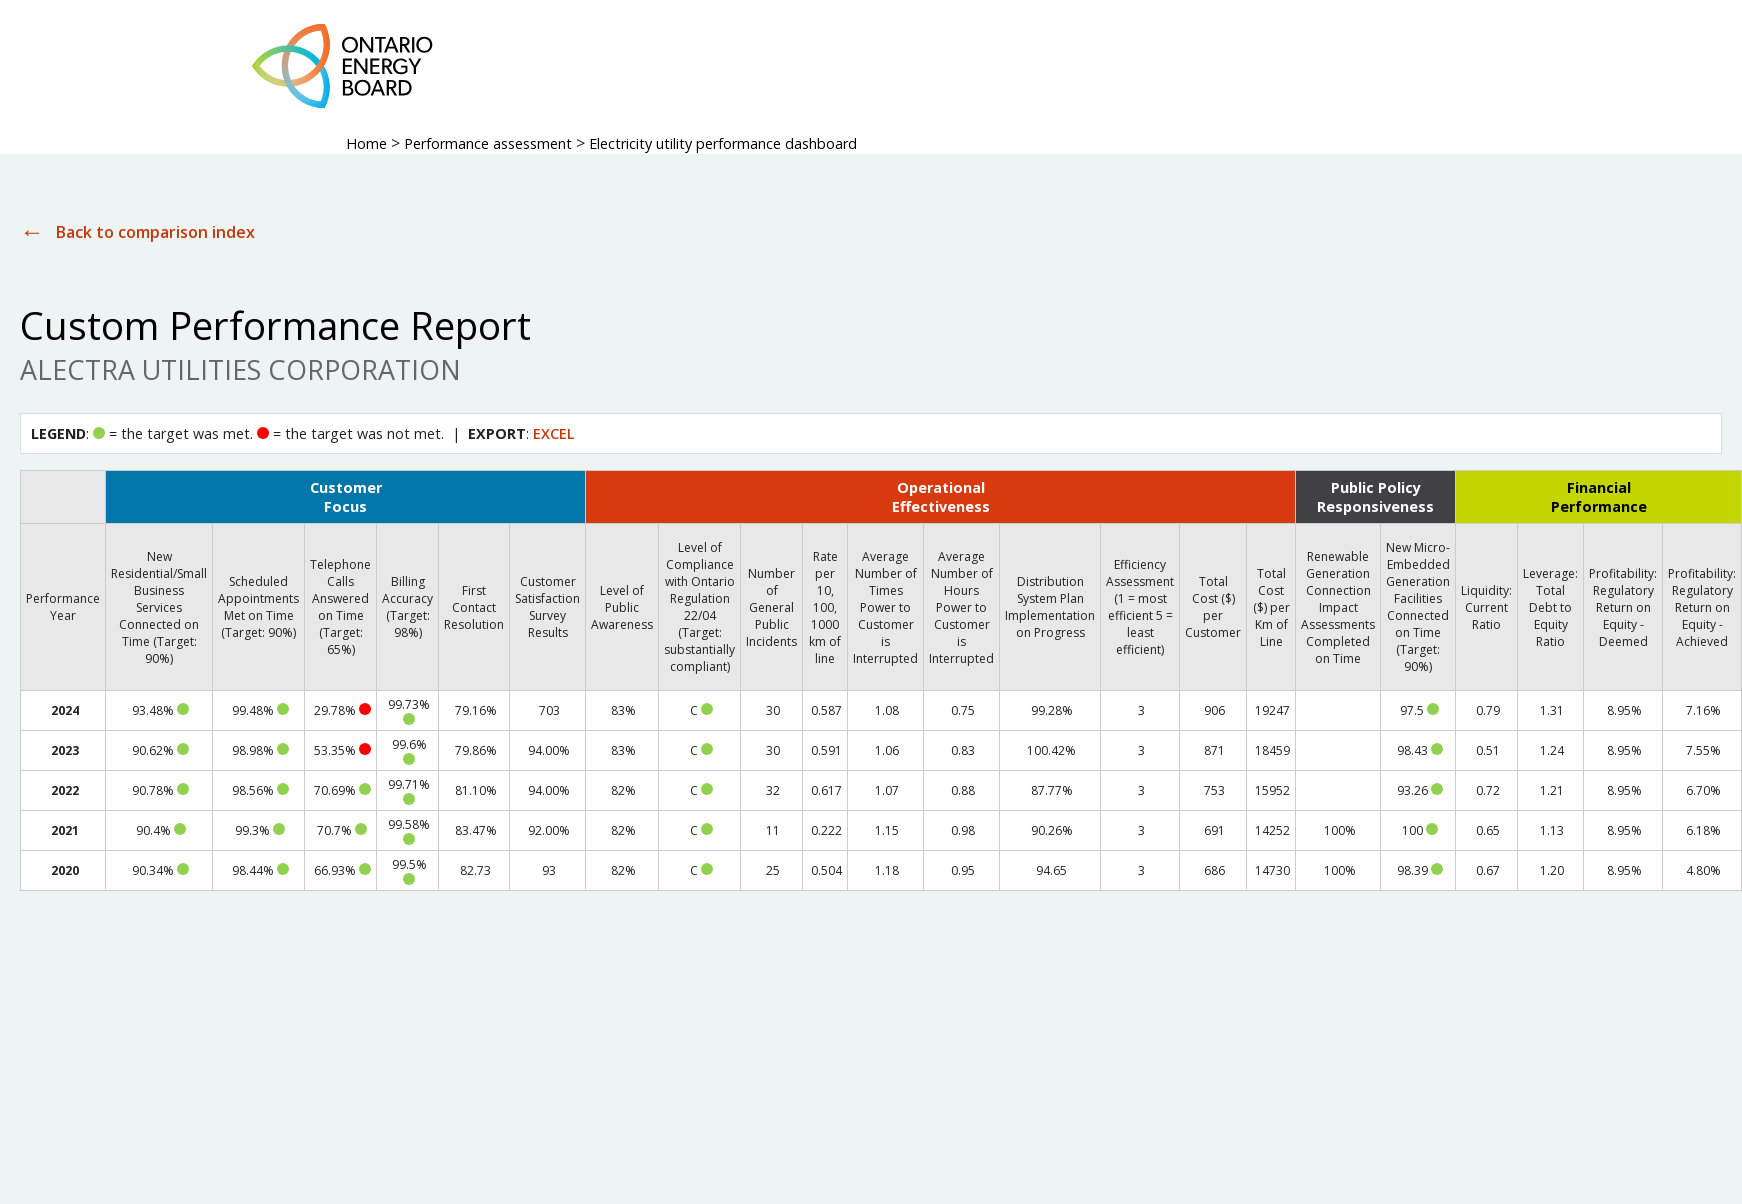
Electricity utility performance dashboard (723, 143)
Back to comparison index (155, 232)
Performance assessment (488, 143)
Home (366, 143)
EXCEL (554, 433)
